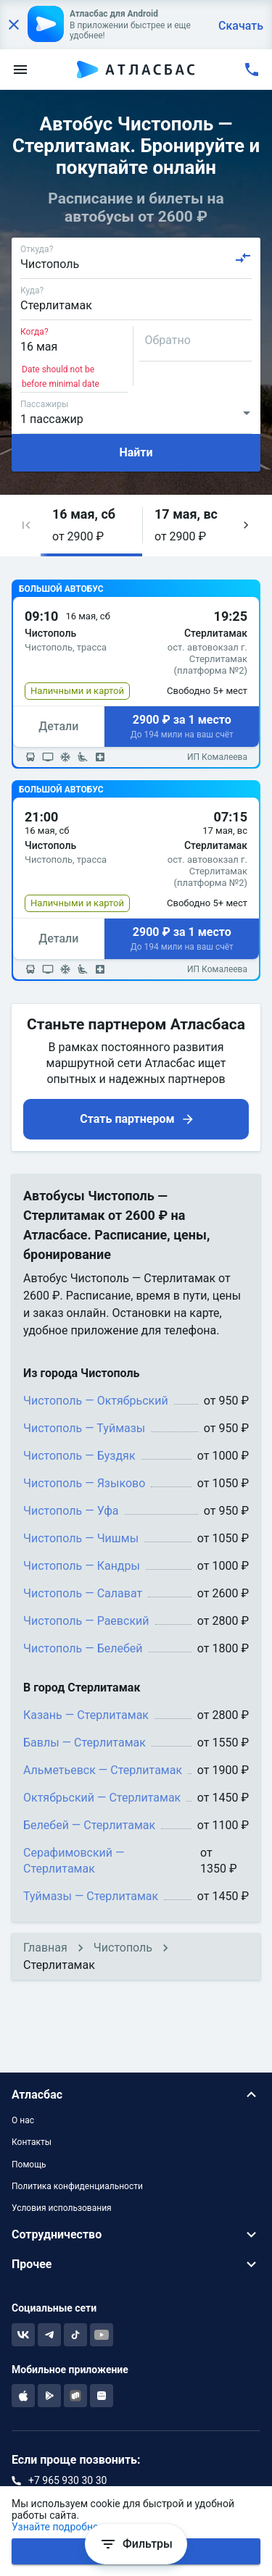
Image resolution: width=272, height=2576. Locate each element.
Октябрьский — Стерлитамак (102, 1798)
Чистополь (123, 1947)
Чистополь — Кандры (81, 1566)
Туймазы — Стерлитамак (90, 1896)
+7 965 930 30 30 (67, 2480)
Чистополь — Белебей (83, 1648)
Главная (45, 1947)
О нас (23, 2120)
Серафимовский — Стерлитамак (74, 1860)
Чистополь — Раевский (86, 1621)
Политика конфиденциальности (77, 2186)
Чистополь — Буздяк (79, 1456)
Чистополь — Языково (84, 1483)
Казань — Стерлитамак (86, 1715)
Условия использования (62, 2208)
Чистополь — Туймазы (84, 1428)
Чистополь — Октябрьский (95, 1401)
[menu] (20, 69)
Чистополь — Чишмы (81, 1538)
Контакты (31, 2142)
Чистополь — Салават (82, 1593)
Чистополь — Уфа (71, 1511)
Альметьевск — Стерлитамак (102, 1770)
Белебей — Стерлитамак (89, 1825)
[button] (26, 525)
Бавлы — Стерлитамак (84, 1742)
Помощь (29, 2164)
